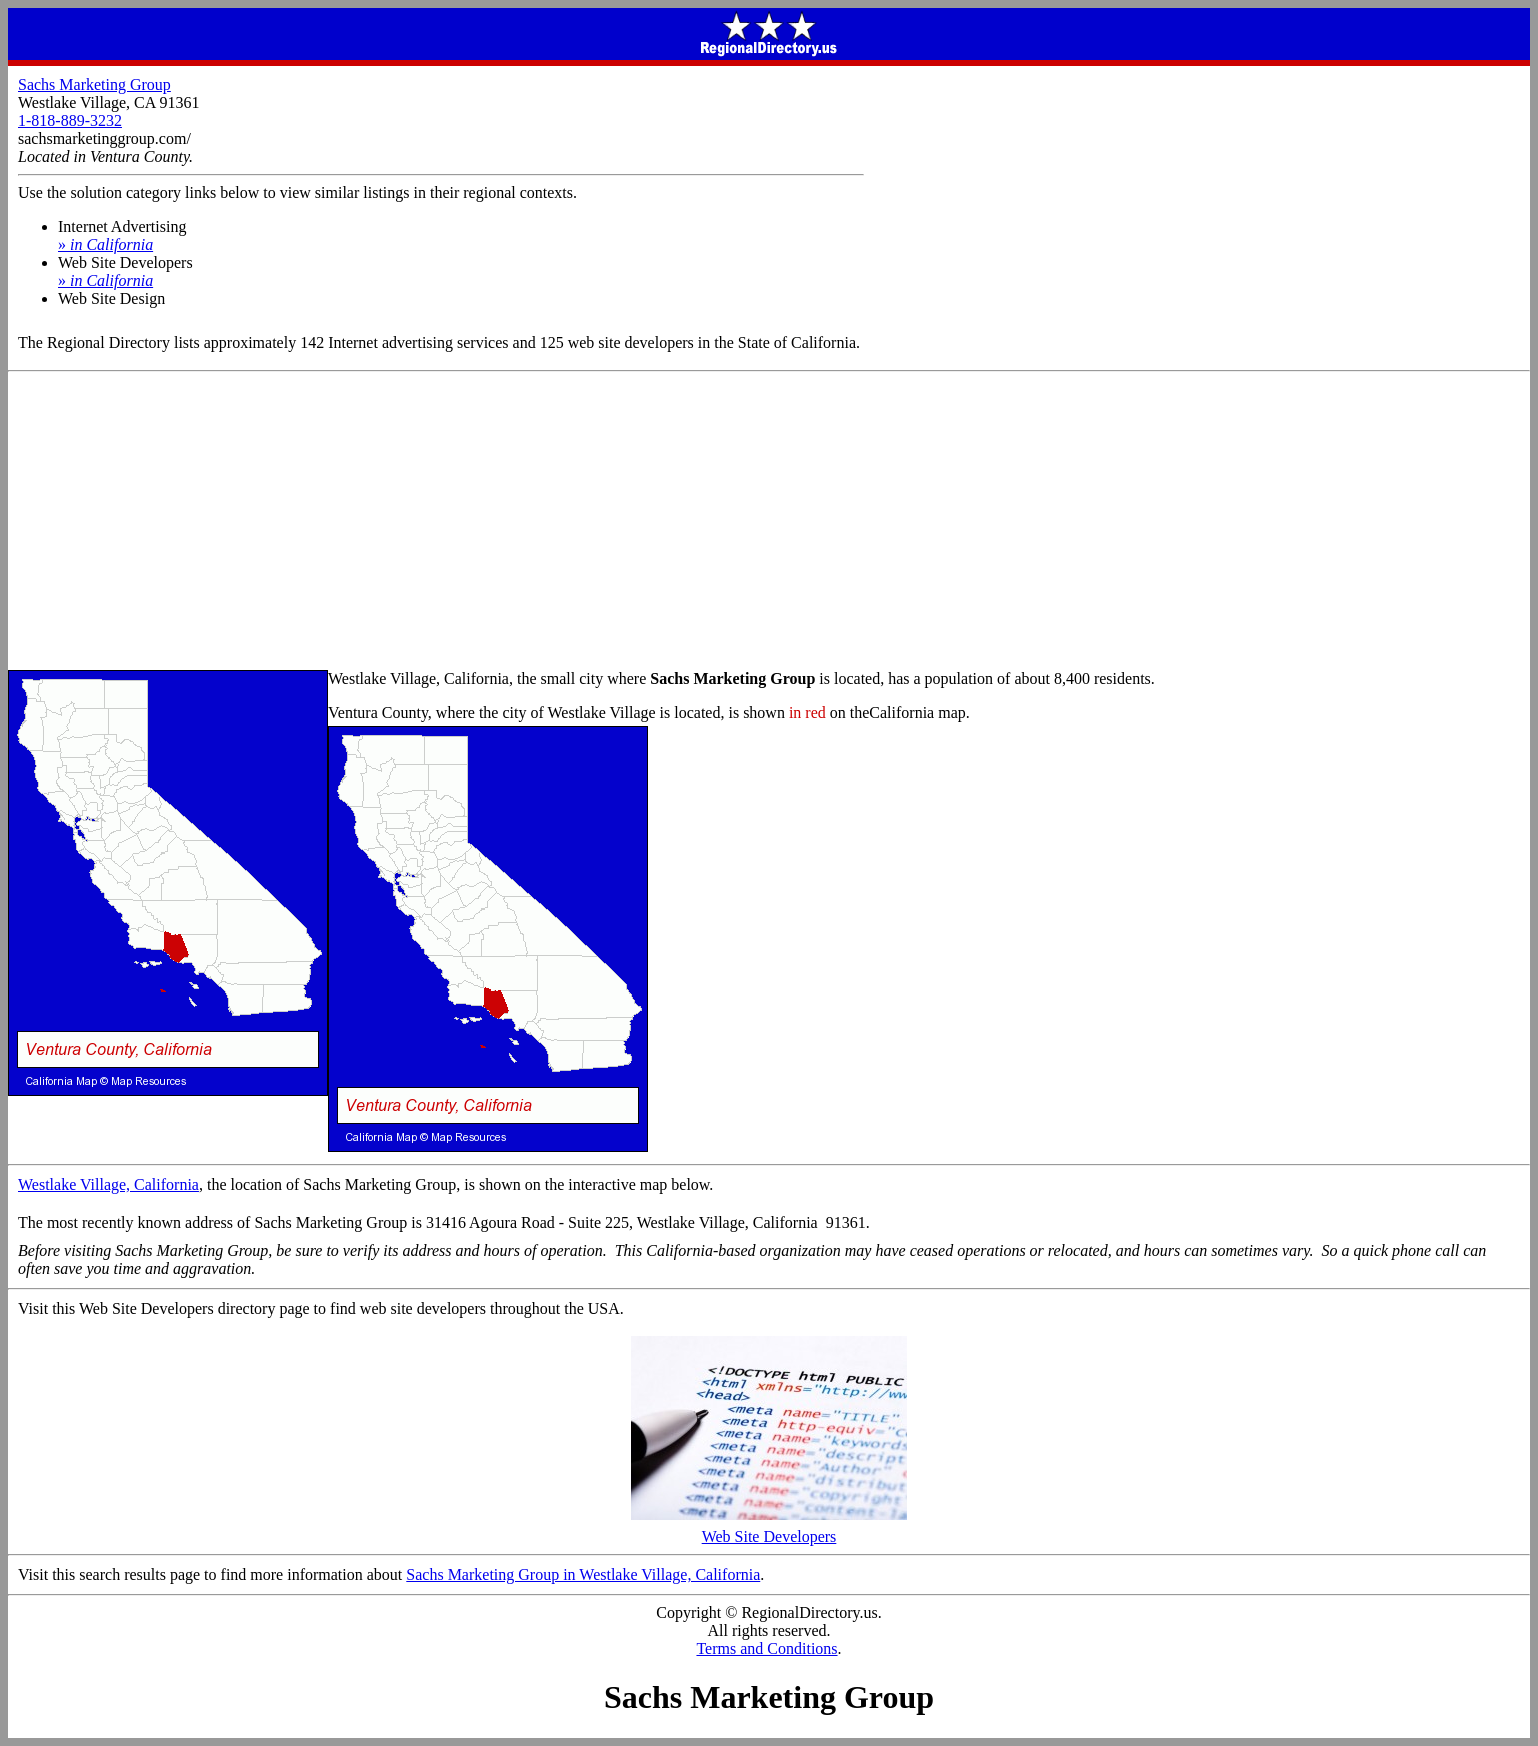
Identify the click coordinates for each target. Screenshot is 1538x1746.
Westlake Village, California (108, 1184)
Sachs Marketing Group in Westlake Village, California (583, 1574)
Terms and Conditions (766, 1648)
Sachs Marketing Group (94, 84)
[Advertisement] (769, 522)
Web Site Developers (769, 1529)
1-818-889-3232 (70, 120)
